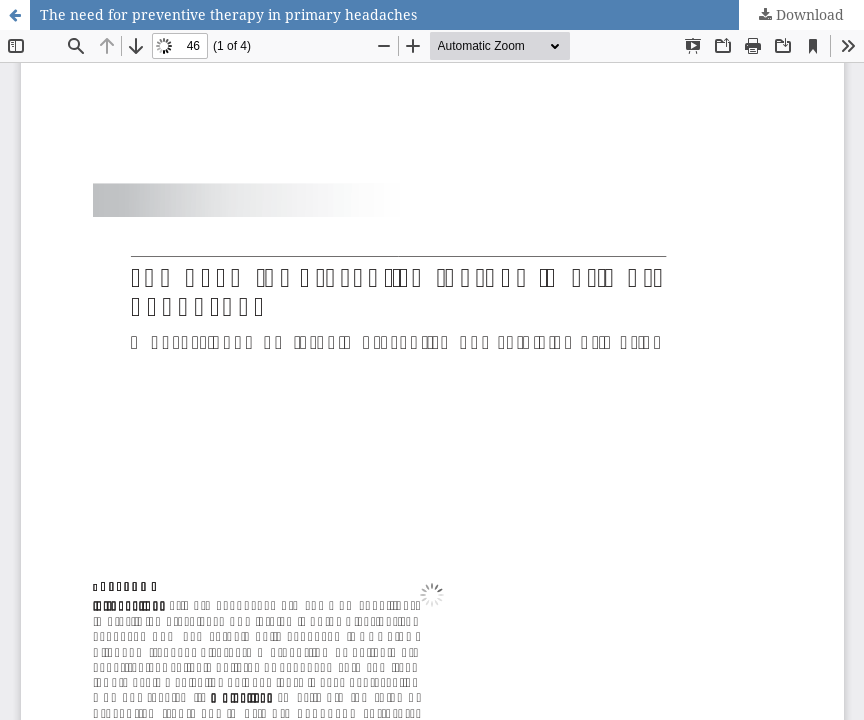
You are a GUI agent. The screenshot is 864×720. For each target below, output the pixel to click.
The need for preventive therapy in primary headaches (228, 14)
